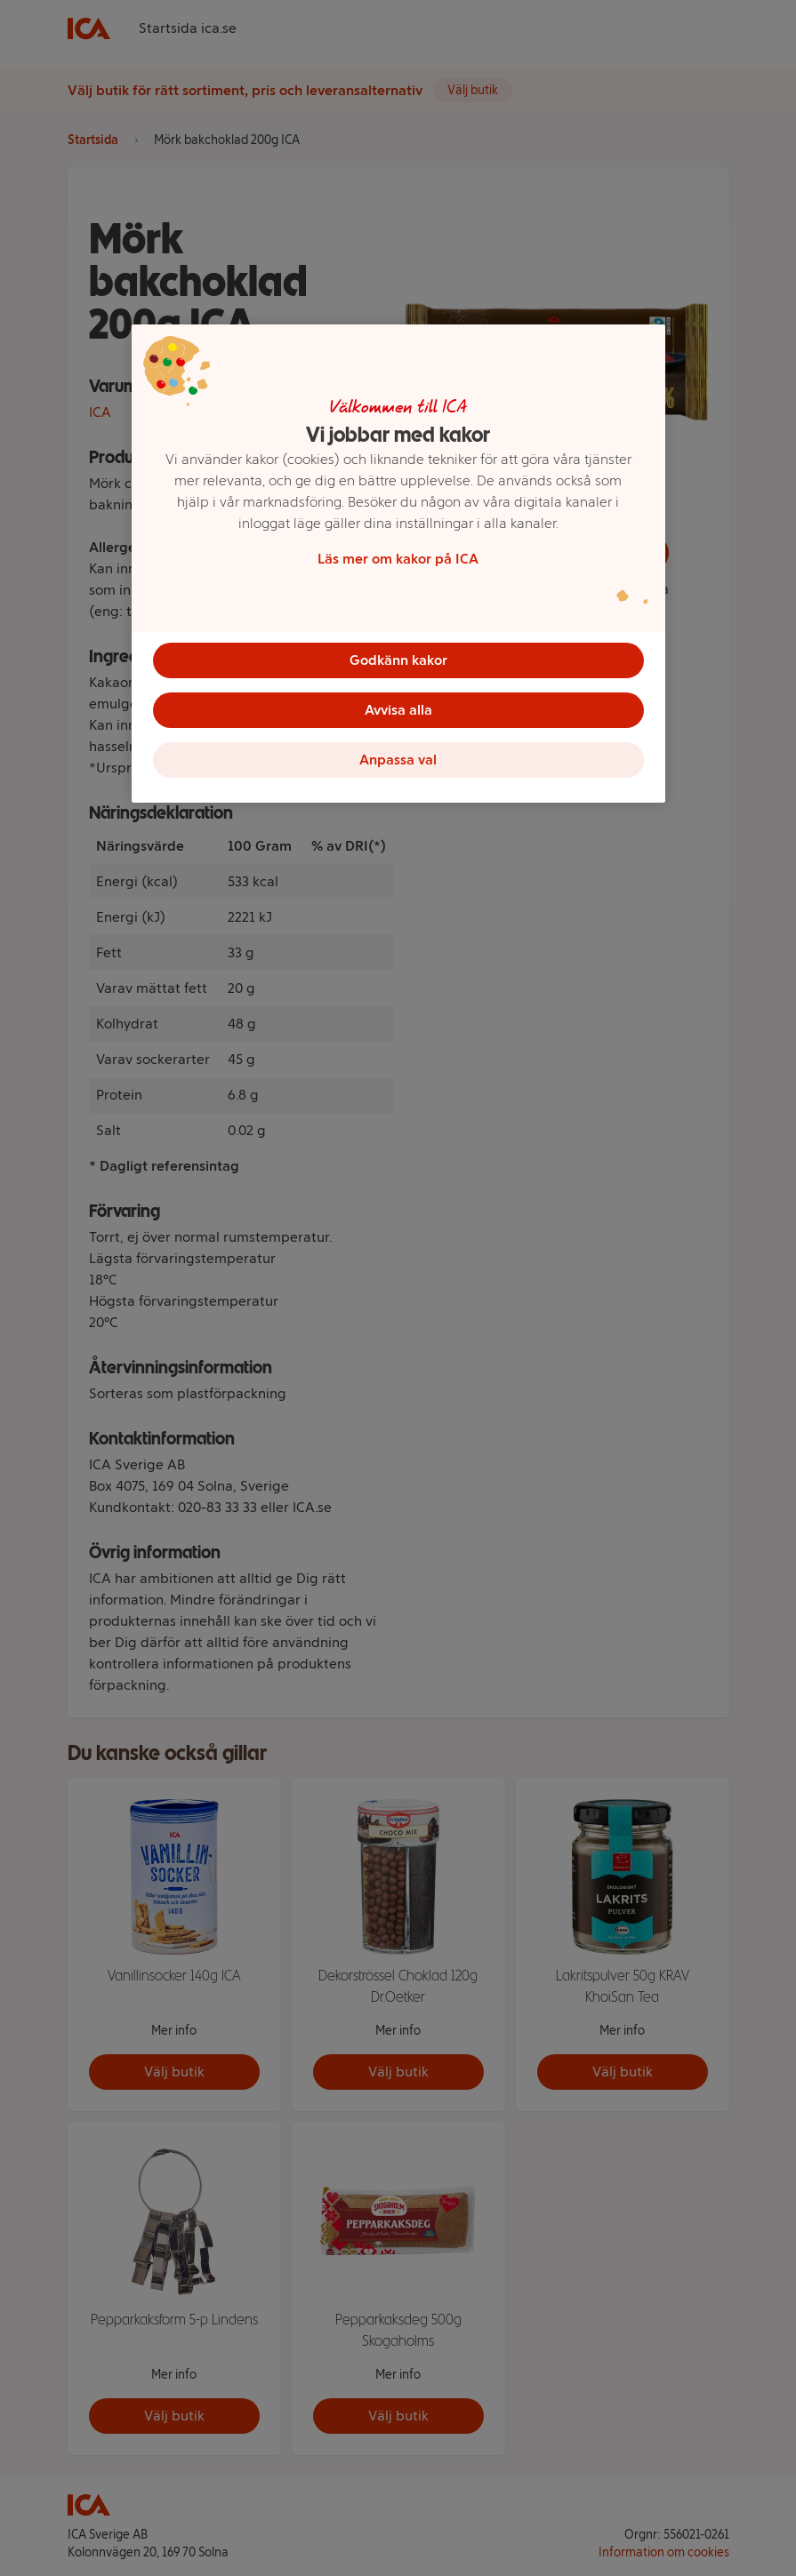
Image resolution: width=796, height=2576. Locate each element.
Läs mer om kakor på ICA (398, 558)
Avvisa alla (398, 709)
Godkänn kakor (398, 660)
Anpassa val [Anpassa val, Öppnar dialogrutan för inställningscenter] (398, 759)
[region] (398, 563)
